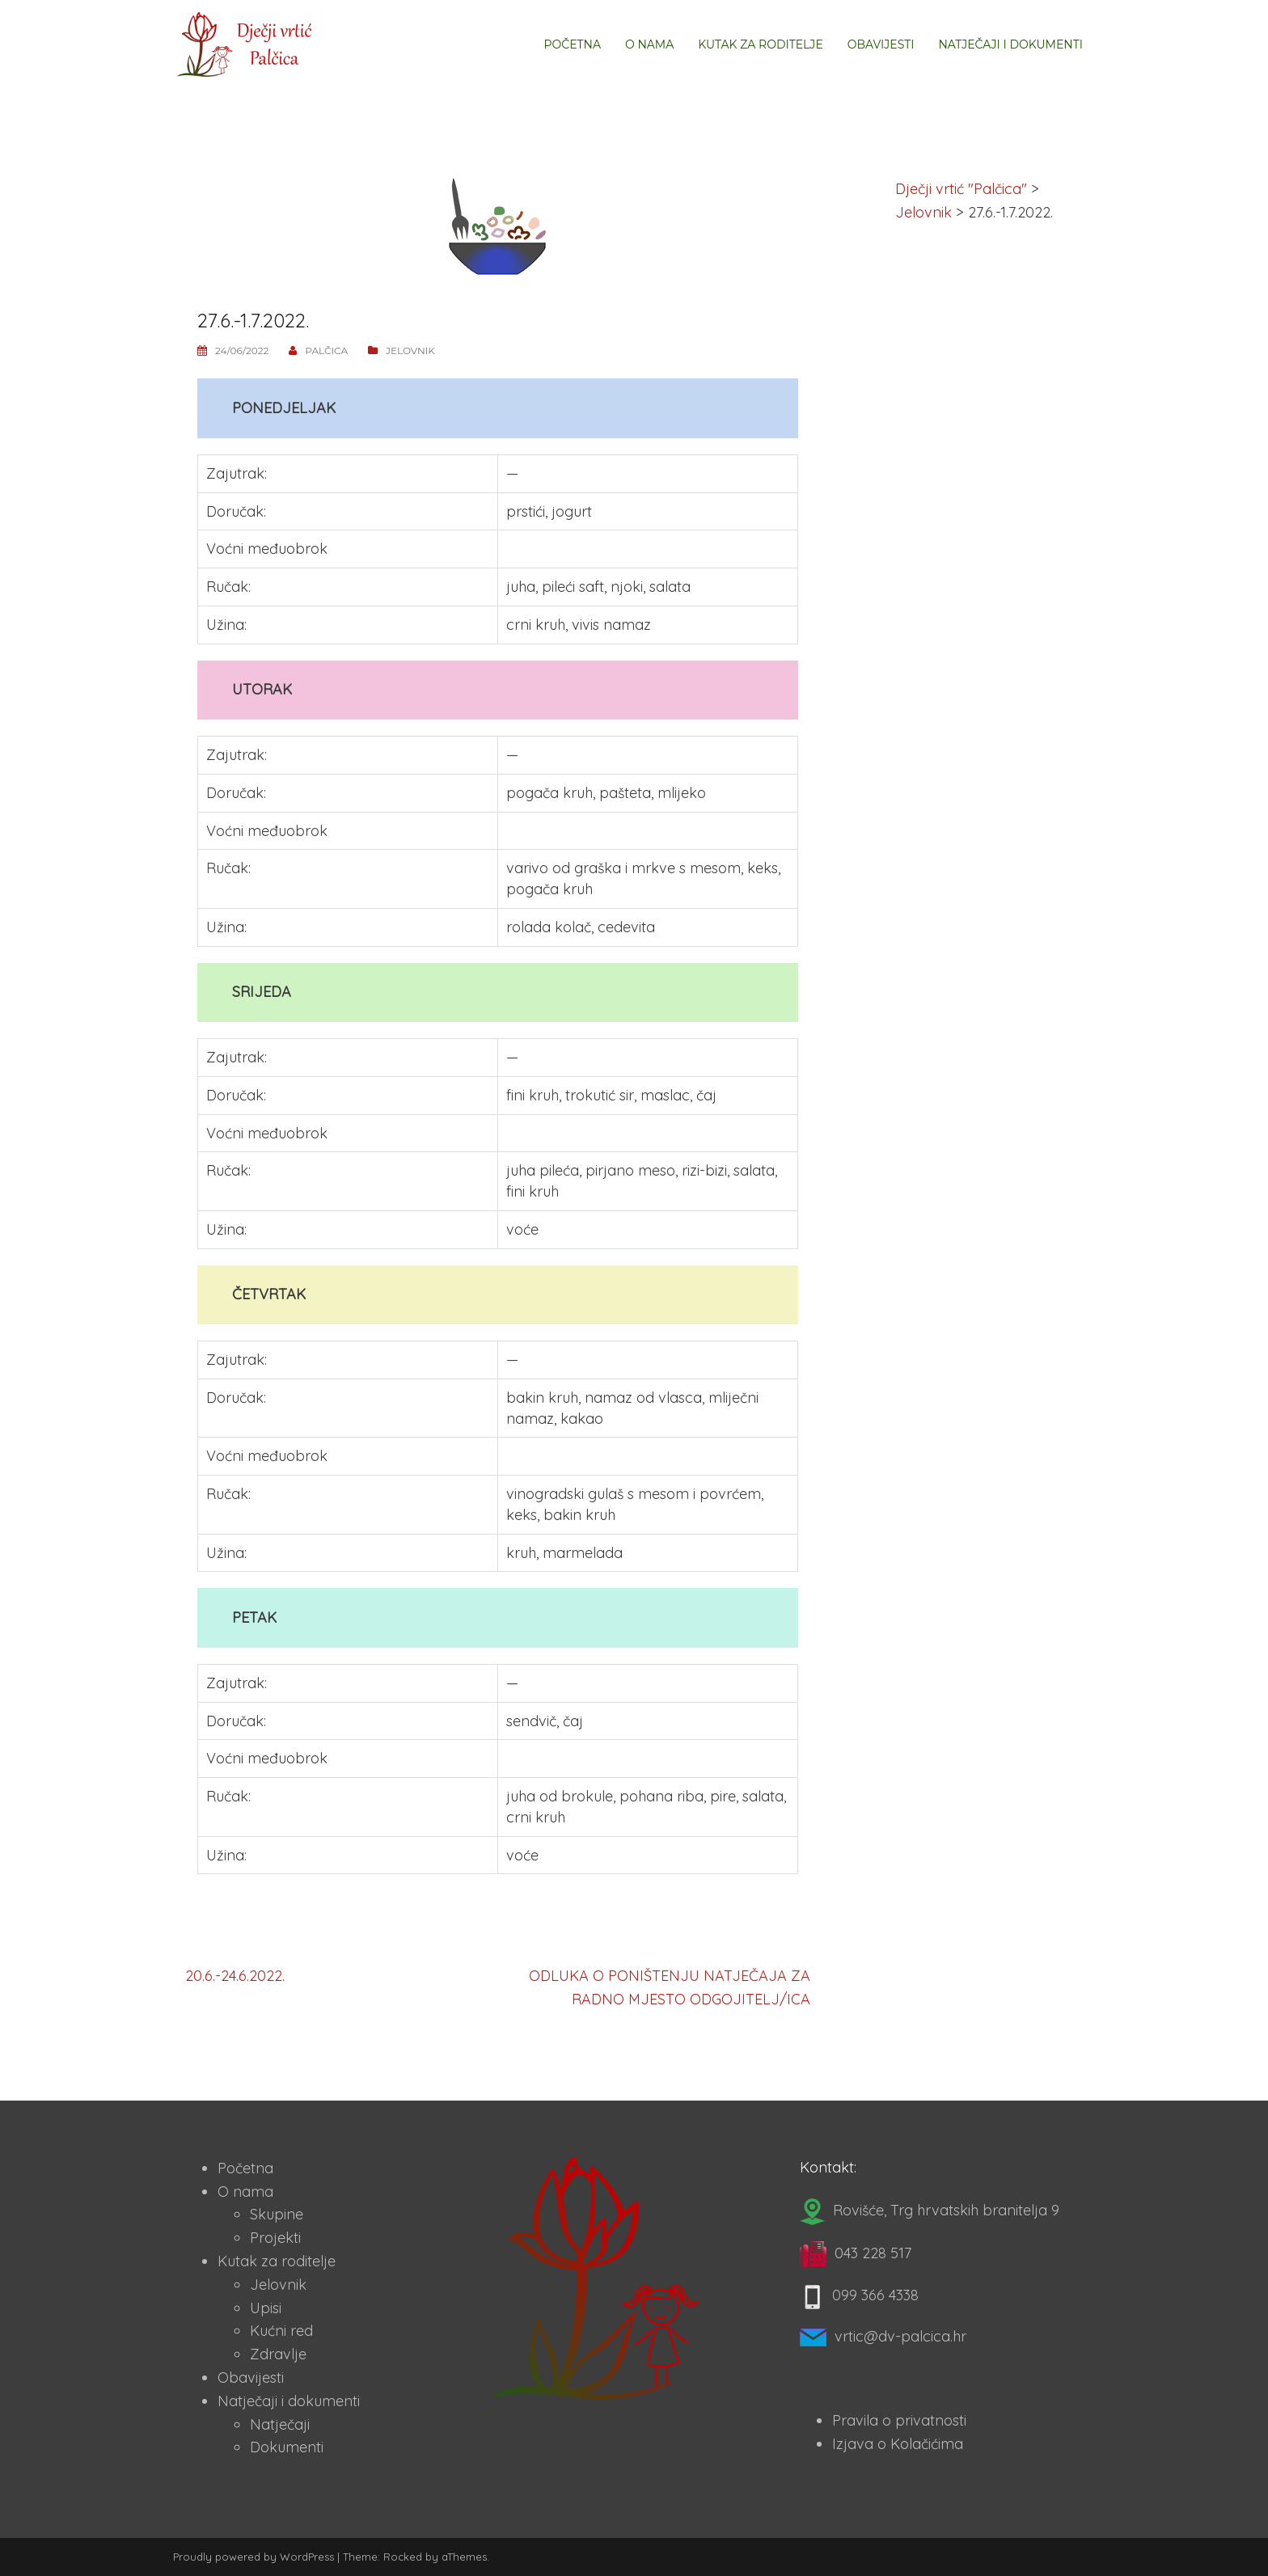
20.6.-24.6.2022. (235, 1975)
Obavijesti (881, 44)
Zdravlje (278, 2354)
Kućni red (281, 2330)
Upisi (265, 2308)
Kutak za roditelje (760, 44)
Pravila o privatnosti (899, 2420)
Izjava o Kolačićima (897, 2444)
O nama (649, 44)
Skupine (276, 2214)
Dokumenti (286, 2447)
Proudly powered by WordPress (253, 2556)
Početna (572, 44)
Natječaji (280, 2424)
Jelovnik (410, 350)
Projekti (275, 2237)
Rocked (402, 2556)
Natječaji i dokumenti (1010, 44)
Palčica (326, 350)
